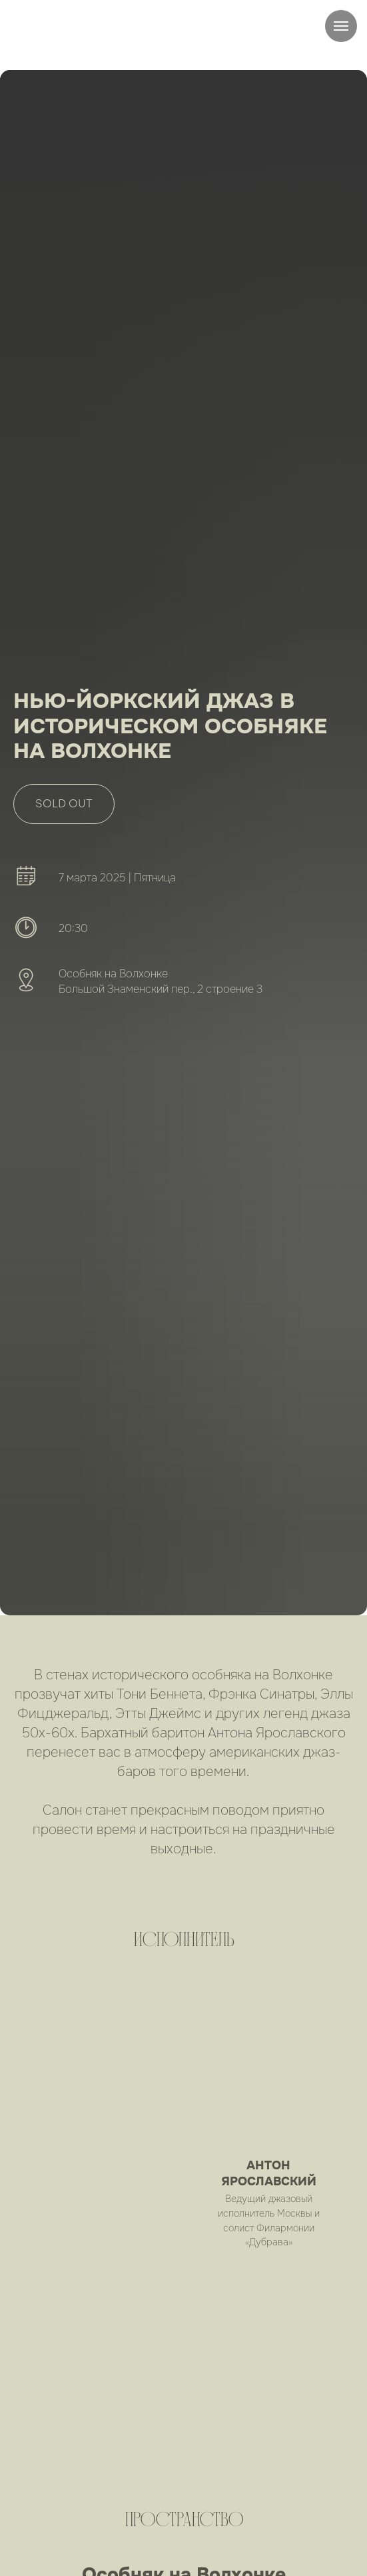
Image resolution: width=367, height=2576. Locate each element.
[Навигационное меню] (341, 26)
